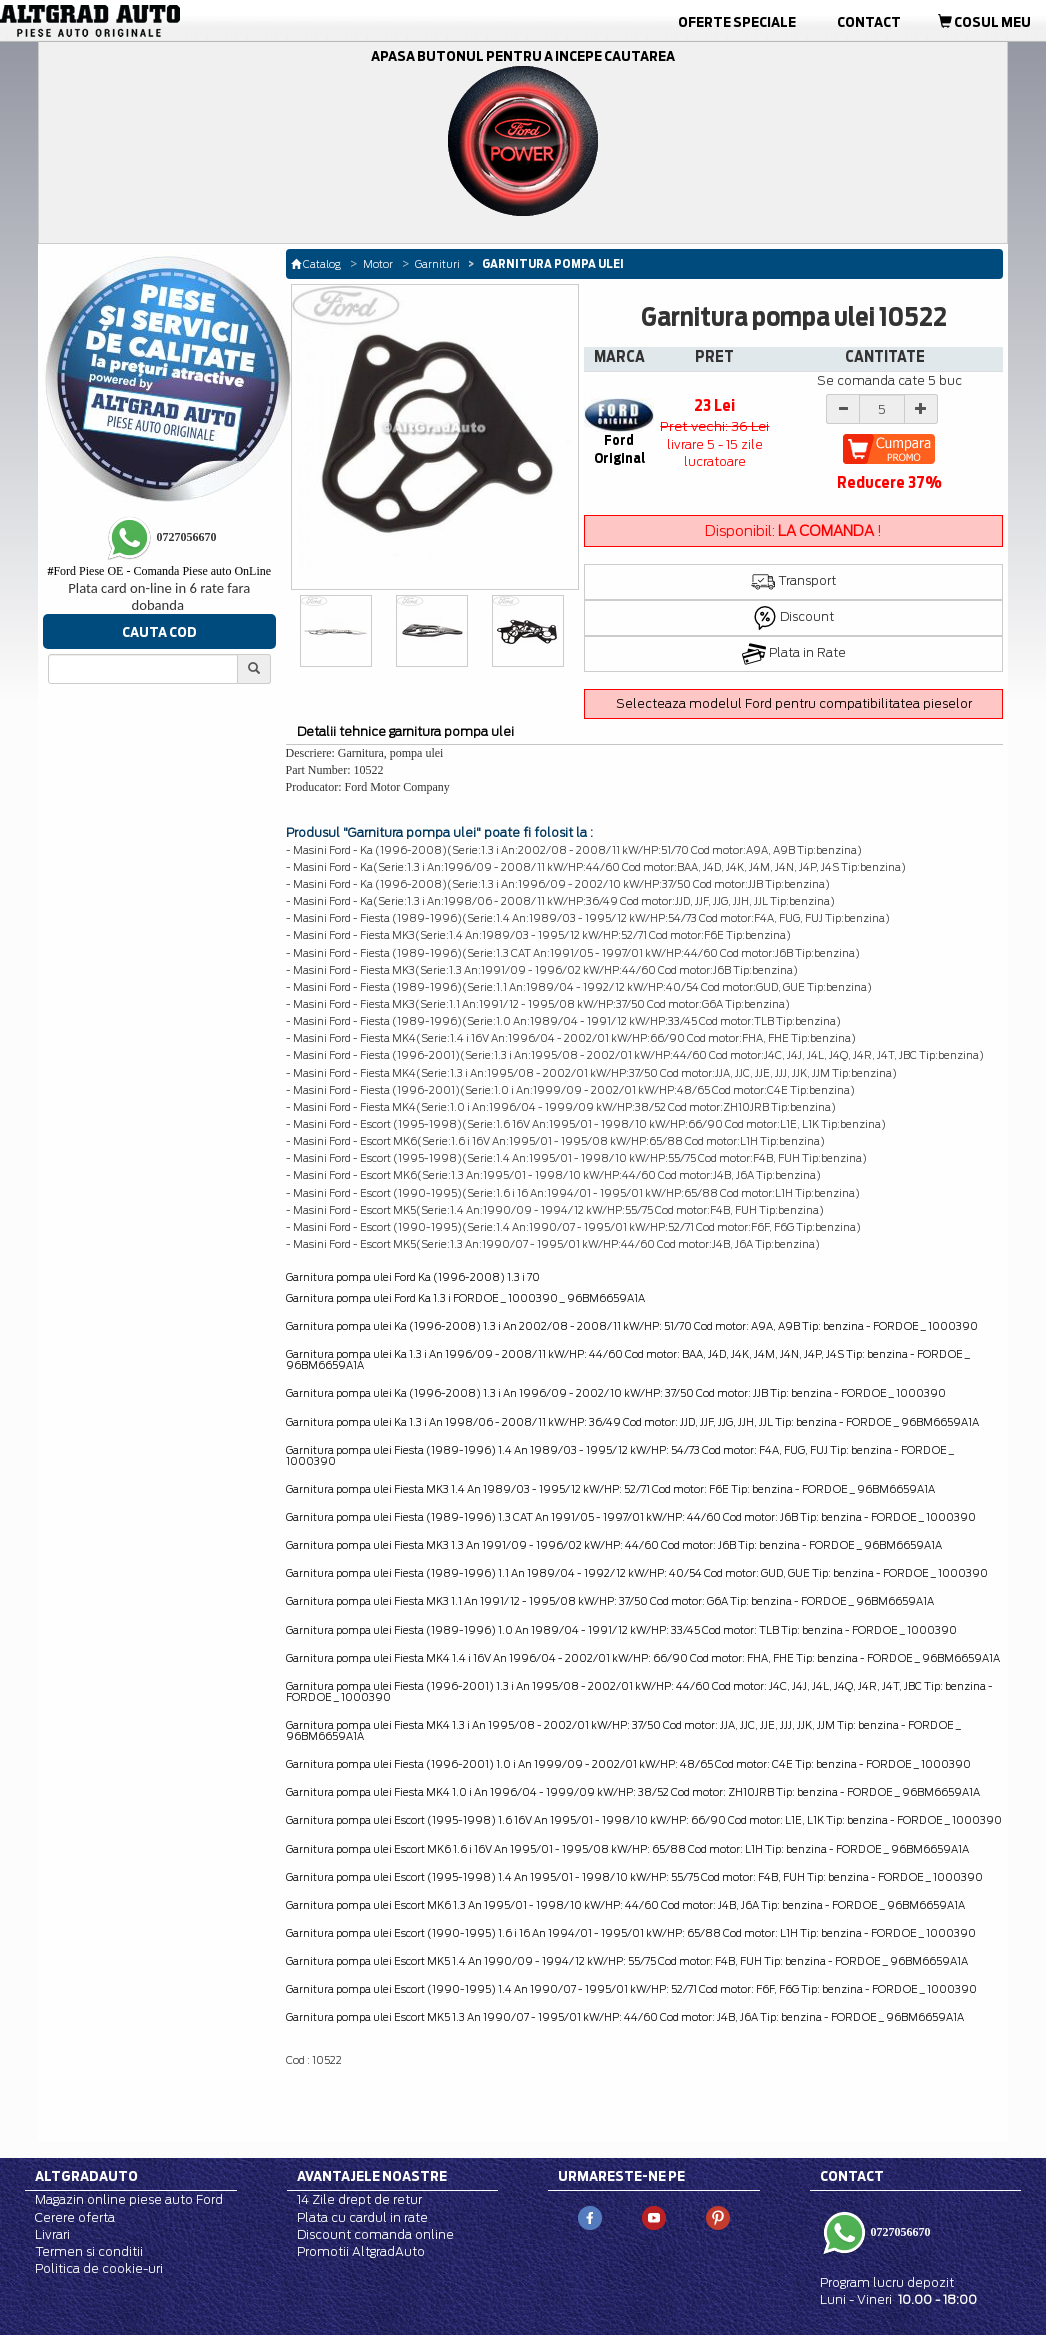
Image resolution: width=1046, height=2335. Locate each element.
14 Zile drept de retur (359, 2199)
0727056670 (899, 2231)
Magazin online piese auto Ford (129, 2199)
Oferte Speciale (737, 22)
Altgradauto (86, 2176)
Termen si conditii (89, 2251)
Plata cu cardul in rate (362, 2217)
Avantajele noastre (372, 2176)
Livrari (52, 2234)
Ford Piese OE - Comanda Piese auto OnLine (159, 571)
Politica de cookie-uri (99, 2268)
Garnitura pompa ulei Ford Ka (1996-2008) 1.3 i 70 (413, 1277)
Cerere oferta (75, 2217)
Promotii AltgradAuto (361, 2251)
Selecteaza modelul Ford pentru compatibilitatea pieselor (794, 703)
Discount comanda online (375, 2234)
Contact (869, 22)
